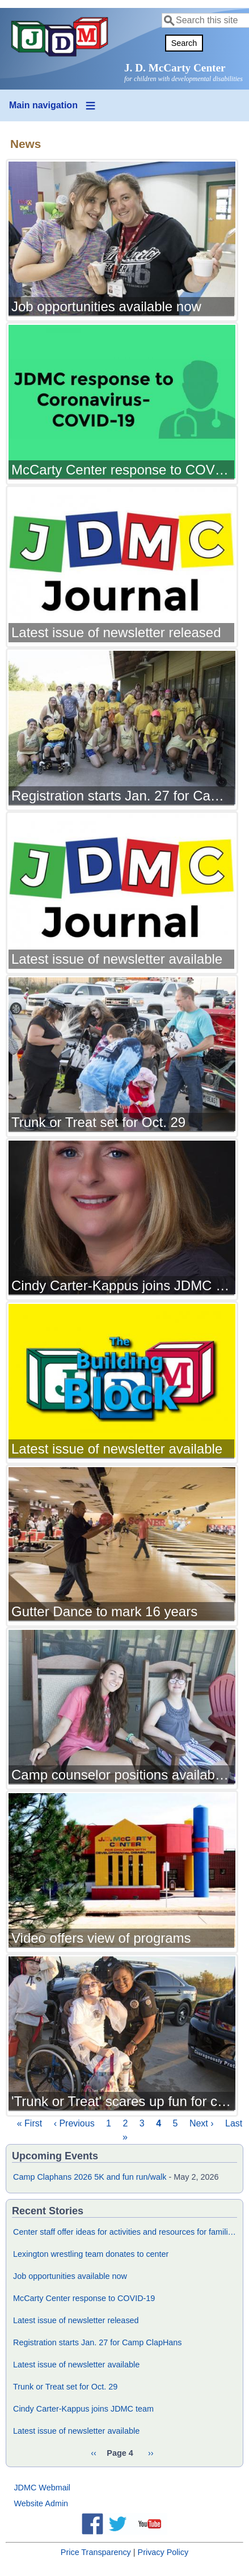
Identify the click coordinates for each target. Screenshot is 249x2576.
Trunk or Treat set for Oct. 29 (65, 2386)
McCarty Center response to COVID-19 (84, 2298)
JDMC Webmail (42, 2487)
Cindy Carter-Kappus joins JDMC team (83, 2408)
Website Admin (41, 2503)
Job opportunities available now (70, 2276)
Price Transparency (96, 2552)
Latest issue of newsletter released (76, 2320)
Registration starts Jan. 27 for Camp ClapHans (97, 2342)
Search (184, 43)
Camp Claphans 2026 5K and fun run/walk (89, 2176)
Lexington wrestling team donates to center (90, 2254)
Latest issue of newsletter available (76, 2364)
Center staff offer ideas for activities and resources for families (124, 2231)
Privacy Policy (163, 2552)
